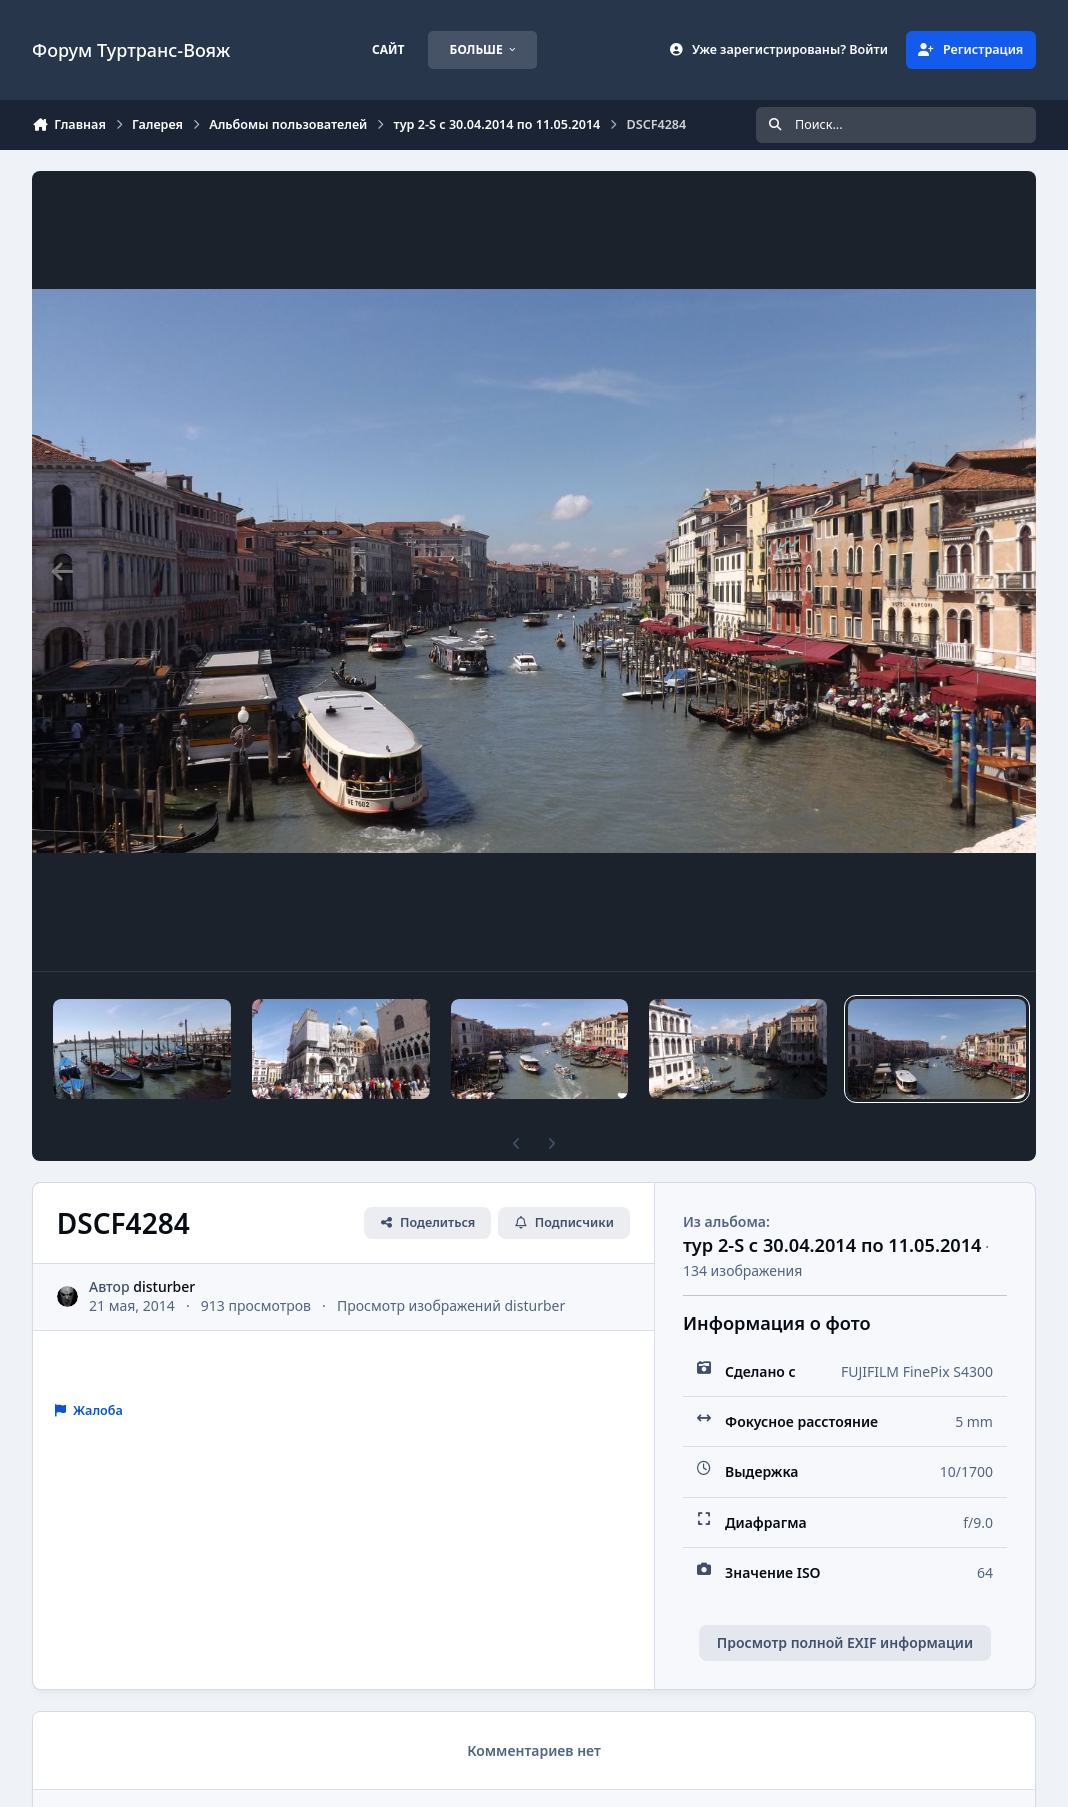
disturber (164, 1286)
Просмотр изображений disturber (451, 1305)
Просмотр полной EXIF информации (845, 1642)
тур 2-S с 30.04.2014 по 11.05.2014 (832, 1245)
